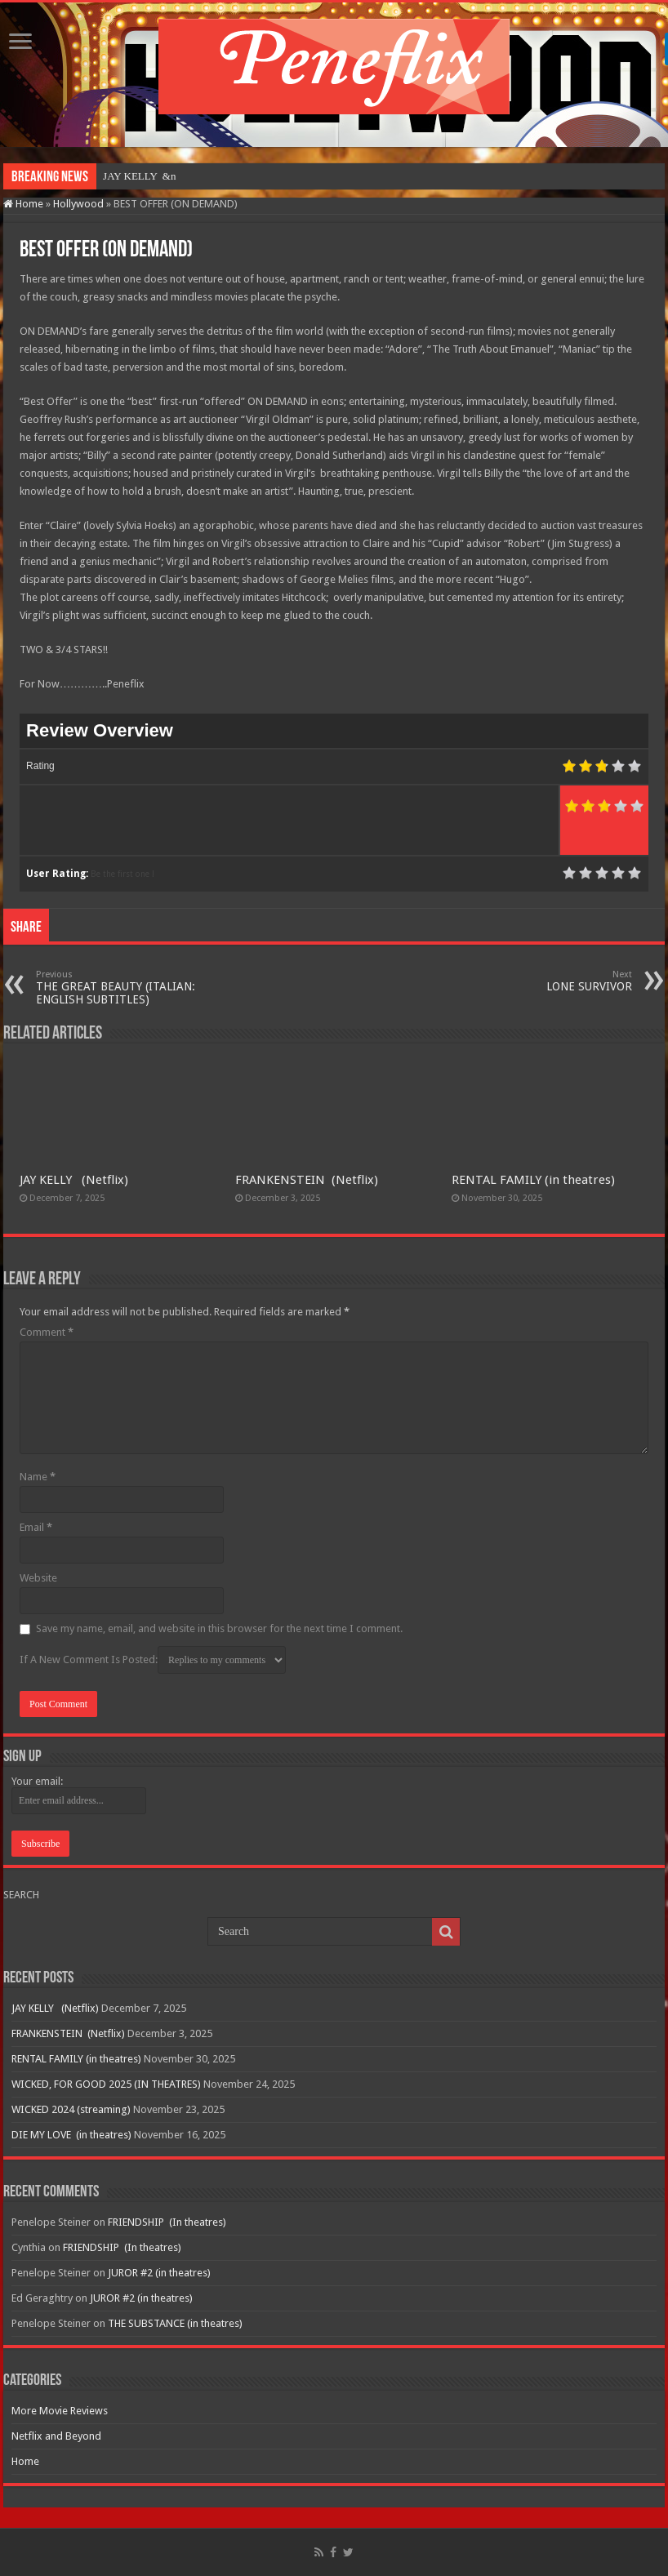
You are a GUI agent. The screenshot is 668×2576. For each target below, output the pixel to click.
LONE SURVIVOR (548, 981)
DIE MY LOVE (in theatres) (71, 2135)
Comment (46, 1332)
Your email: (37, 1781)
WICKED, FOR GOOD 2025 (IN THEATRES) (106, 2084)
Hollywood (78, 204)
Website (38, 1578)
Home (23, 204)
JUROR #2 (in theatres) (159, 2273)
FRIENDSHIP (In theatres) (167, 2222)
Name (38, 1476)
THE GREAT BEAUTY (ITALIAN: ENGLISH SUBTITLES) (119, 987)
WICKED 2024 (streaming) (71, 2109)
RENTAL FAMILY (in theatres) (533, 1179)
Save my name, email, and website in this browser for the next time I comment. (219, 1628)
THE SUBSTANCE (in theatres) (175, 2323)
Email (36, 1527)
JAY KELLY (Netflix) (74, 1179)
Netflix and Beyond (56, 2436)
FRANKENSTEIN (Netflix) (306, 1179)
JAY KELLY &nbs (143, 176)
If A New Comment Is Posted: (153, 1660)
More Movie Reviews (59, 2411)
